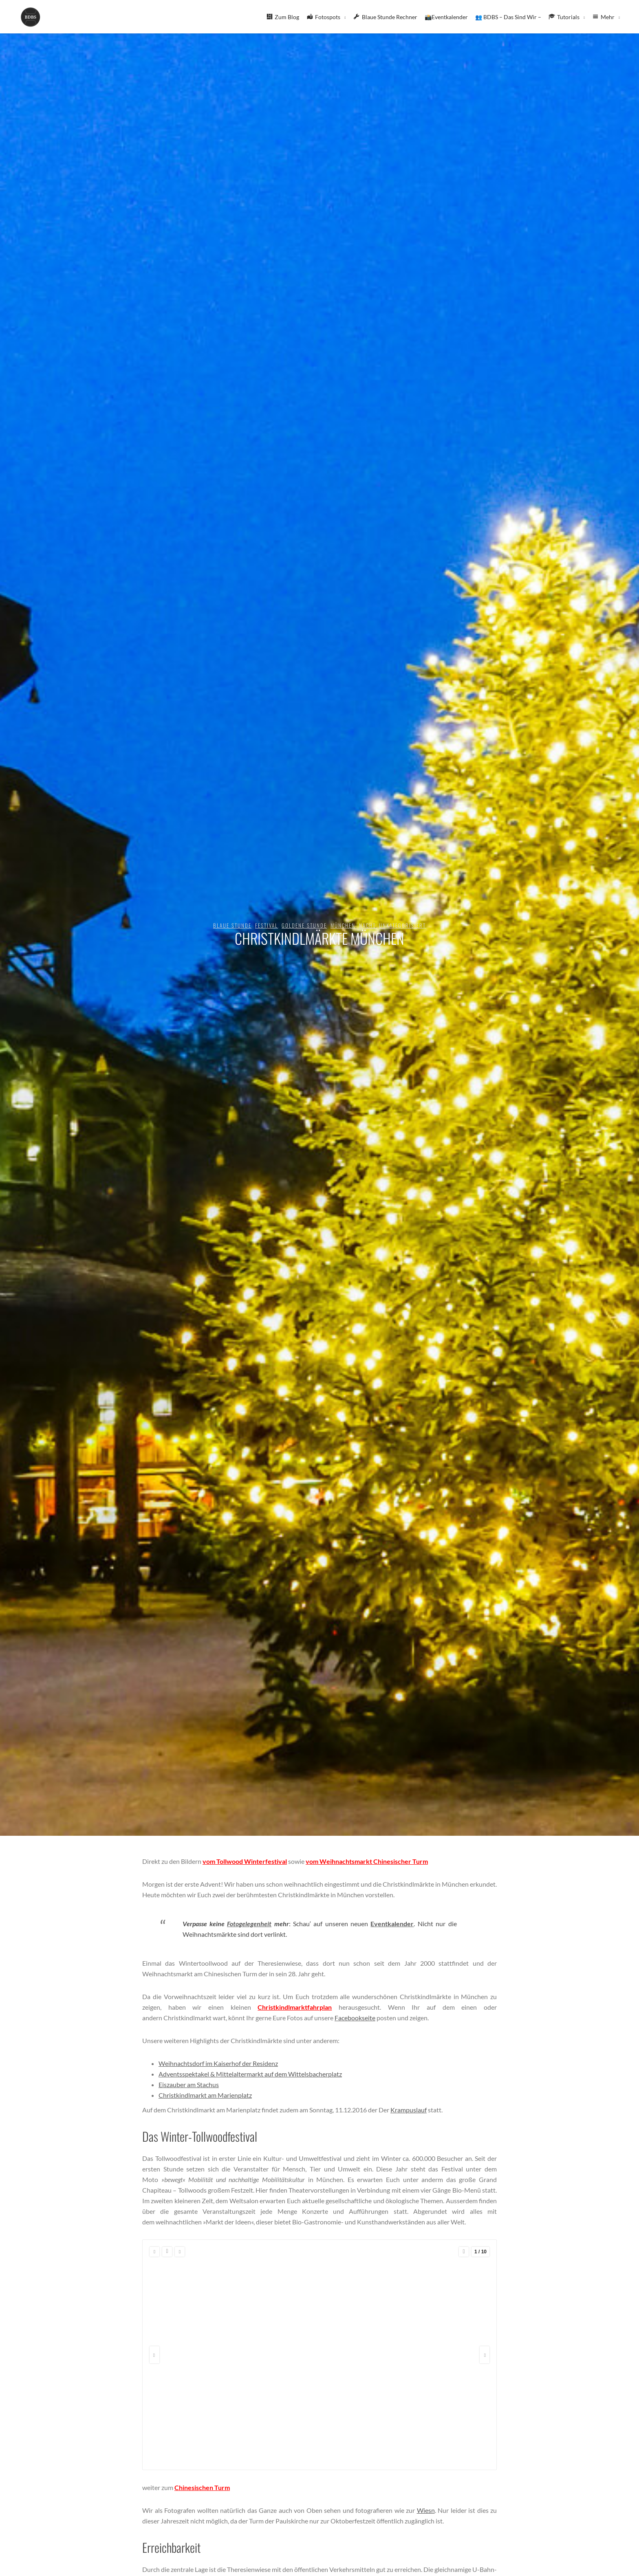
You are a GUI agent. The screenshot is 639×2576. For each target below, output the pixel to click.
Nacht (367, 925)
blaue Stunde (232, 925)
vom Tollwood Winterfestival (245, 1861)
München (343, 925)
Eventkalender (392, 1923)
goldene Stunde (304, 925)
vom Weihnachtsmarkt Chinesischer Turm (367, 1861)
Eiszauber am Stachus (189, 2084)
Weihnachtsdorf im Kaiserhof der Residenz (218, 2063)
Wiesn (426, 2510)
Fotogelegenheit (249, 1923)
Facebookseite (355, 2018)
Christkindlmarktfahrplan (295, 2007)
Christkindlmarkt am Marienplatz (205, 2095)
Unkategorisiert (402, 925)
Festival (266, 925)
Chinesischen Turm (202, 2487)
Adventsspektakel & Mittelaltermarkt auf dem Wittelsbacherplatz (250, 2074)
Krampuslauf (408, 2110)
